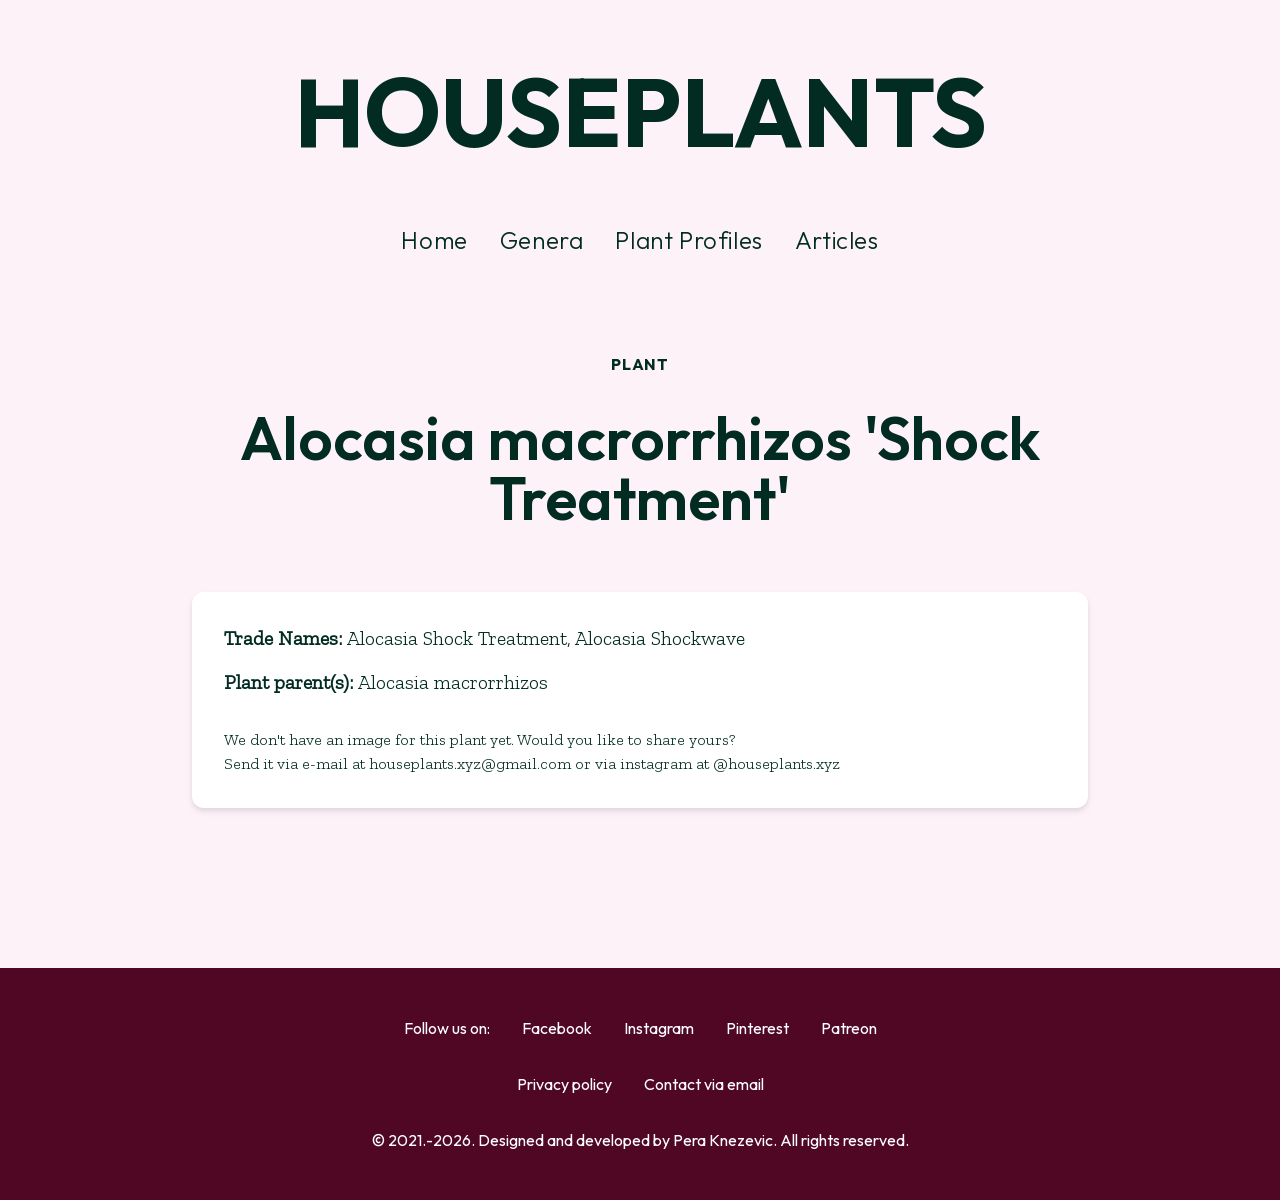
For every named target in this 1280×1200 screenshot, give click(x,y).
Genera (542, 240)
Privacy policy (564, 1084)
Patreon (849, 1028)
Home (434, 240)
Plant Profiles (688, 240)
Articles (837, 240)
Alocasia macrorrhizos (453, 682)
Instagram (659, 1028)
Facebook (557, 1028)
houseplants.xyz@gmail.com (472, 763)
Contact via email (704, 1084)
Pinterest (757, 1028)
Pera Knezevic (723, 1140)
